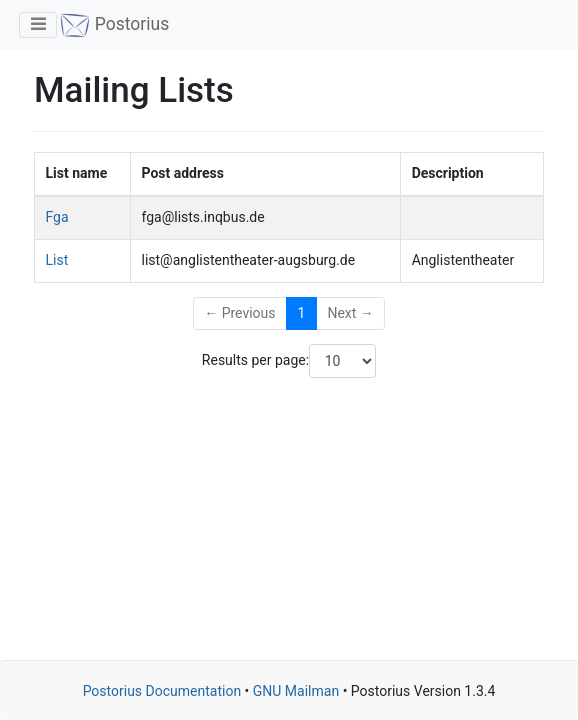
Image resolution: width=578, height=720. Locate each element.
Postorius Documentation (162, 691)
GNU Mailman (296, 691)
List (57, 260)
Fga (57, 217)
